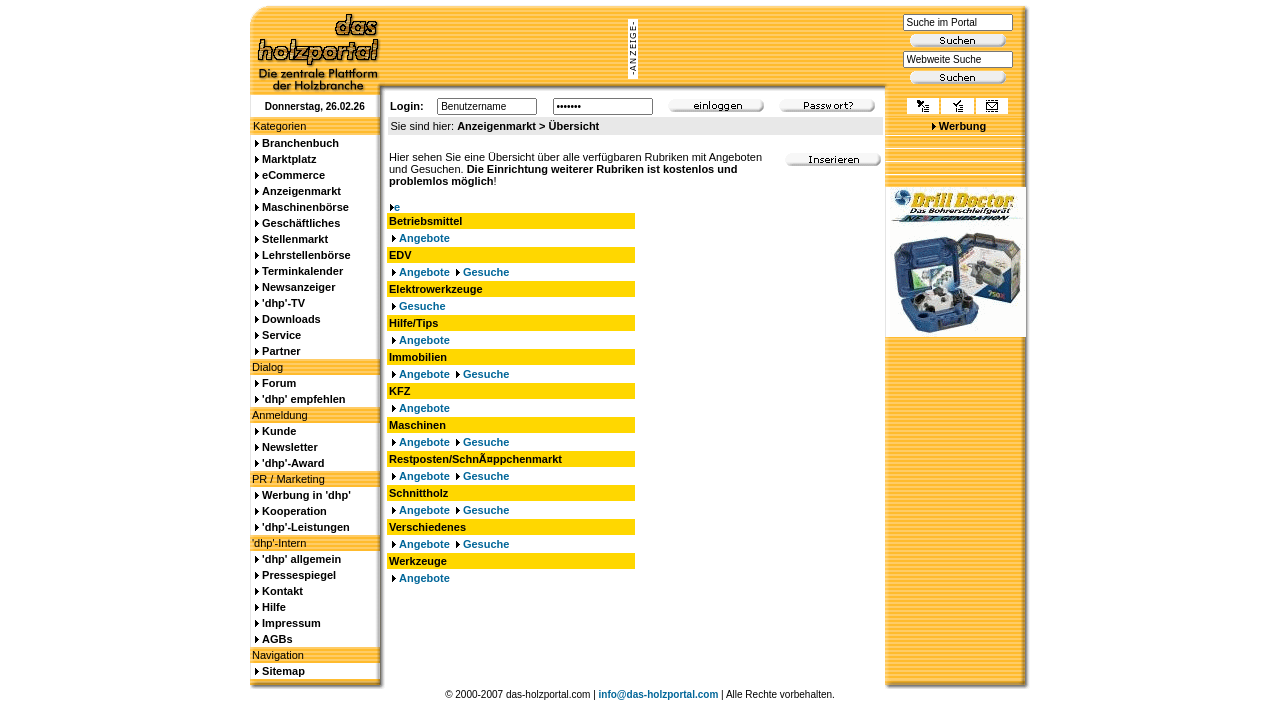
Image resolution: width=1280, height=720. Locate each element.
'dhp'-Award (293, 463)
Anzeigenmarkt (301, 191)
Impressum (291, 623)
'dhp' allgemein (301, 559)
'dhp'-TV (283, 303)
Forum (279, 383)
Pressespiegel (299, 575)
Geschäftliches (301, 223)
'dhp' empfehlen (303, 399)
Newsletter (290, 447)
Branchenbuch (300, 143)
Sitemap (283, 671)
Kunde (279, 431)
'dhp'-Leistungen (306, 527)
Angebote (424, 238)
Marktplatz (289, 159)
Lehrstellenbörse (306, 255)
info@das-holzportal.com (659, 694)
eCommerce (293, 175)
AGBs (277, 639)
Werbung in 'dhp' (306, 495)
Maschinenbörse (305, 207)
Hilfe (274, 607)
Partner (281, 351)
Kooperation (294, 511)
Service (281, 335)
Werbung (962, 126)
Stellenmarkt (295, 239)
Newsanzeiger (298, 287)
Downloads (291, 319)
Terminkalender (302, 271)
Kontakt (282, 591)
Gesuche (486, 272)
